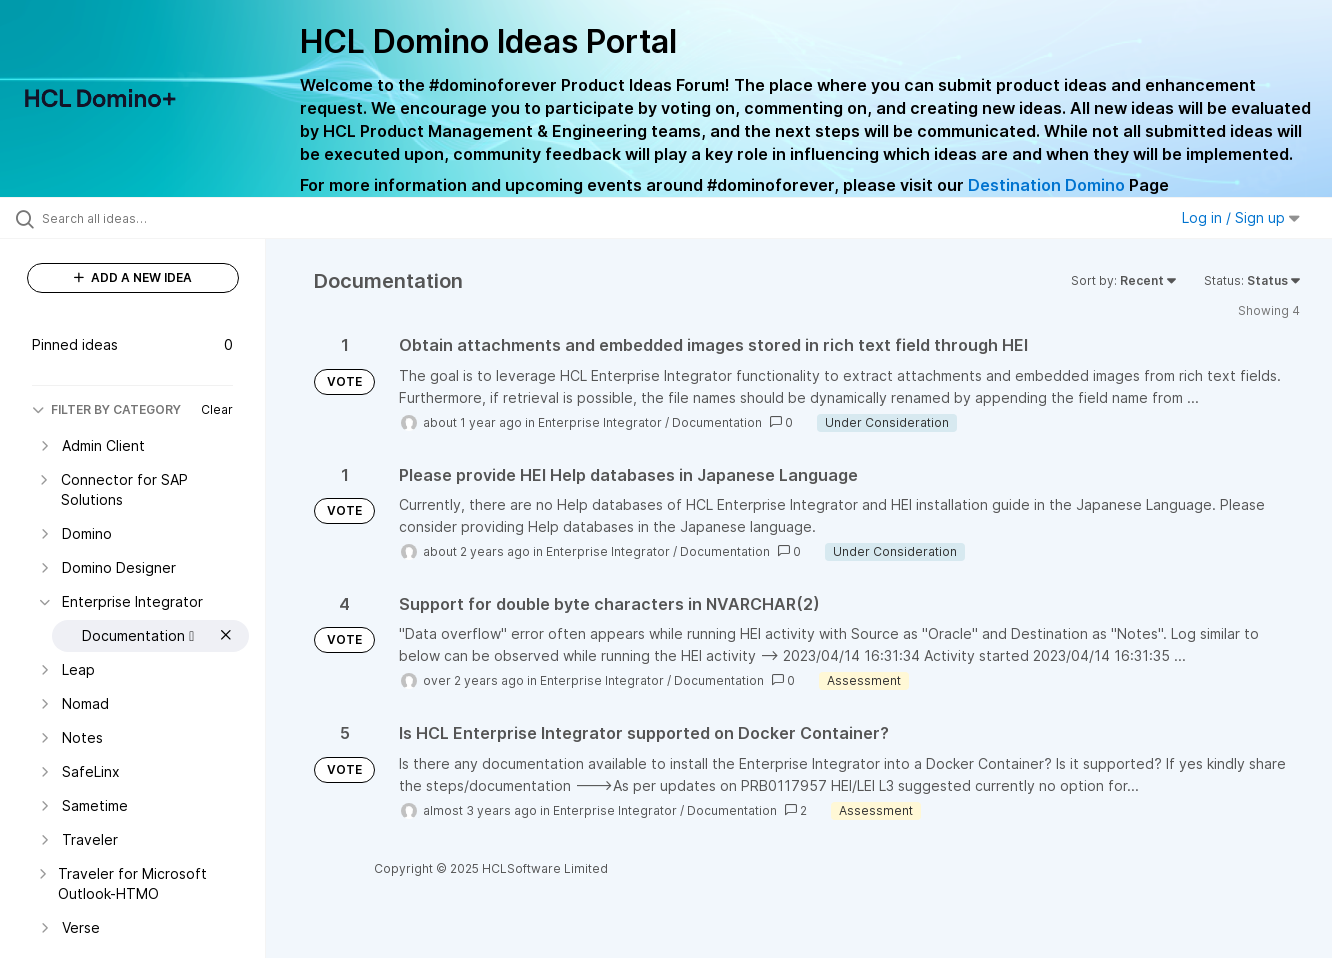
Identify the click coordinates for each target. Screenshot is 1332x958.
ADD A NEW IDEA (133, 277)
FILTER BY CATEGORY (106, 409)
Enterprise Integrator (600, 422)
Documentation (717, 422)
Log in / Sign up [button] (1241, 217)
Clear (217, 409)
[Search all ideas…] (158, 218)
